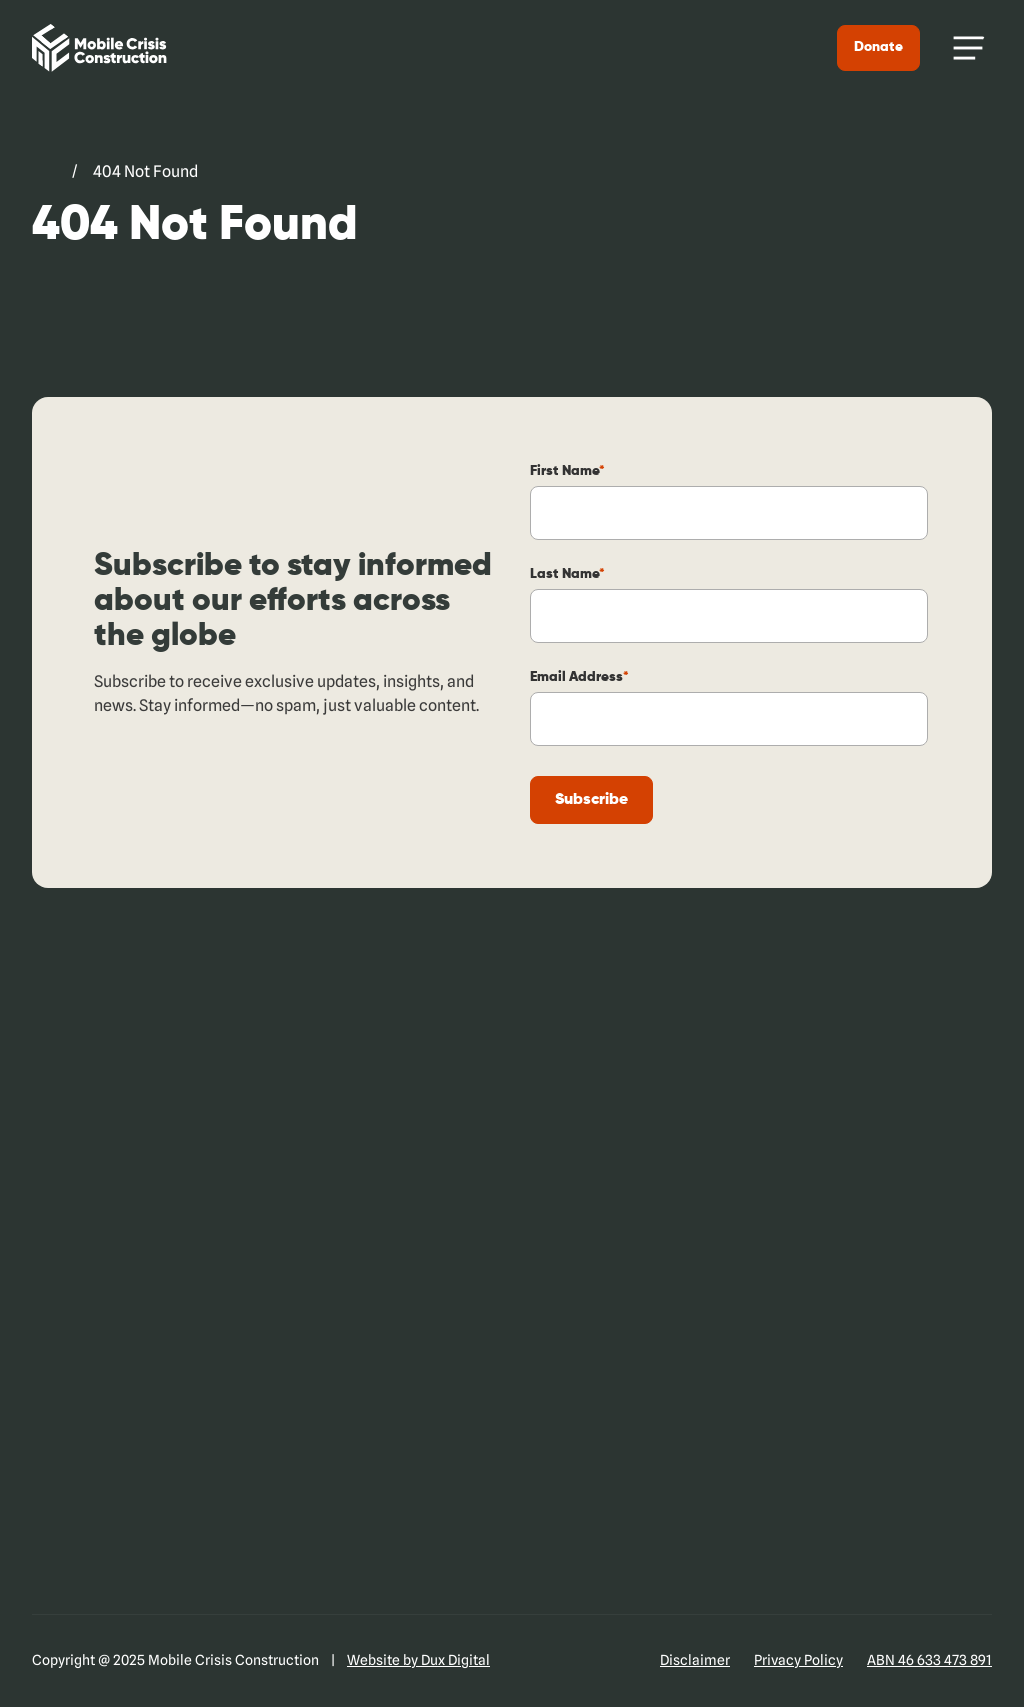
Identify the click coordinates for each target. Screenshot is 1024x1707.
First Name (568, 471)
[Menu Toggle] (969, 48)
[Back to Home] (98, 48)
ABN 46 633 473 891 (929, 1660)
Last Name (568, 574)
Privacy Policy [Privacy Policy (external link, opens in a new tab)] (798, 1660)
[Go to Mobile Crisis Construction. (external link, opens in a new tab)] (43, 172)
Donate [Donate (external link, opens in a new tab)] (879, 47)
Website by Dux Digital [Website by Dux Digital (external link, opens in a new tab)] (418, 1660)
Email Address (580, 677)
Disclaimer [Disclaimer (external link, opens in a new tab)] (695, 1660)
